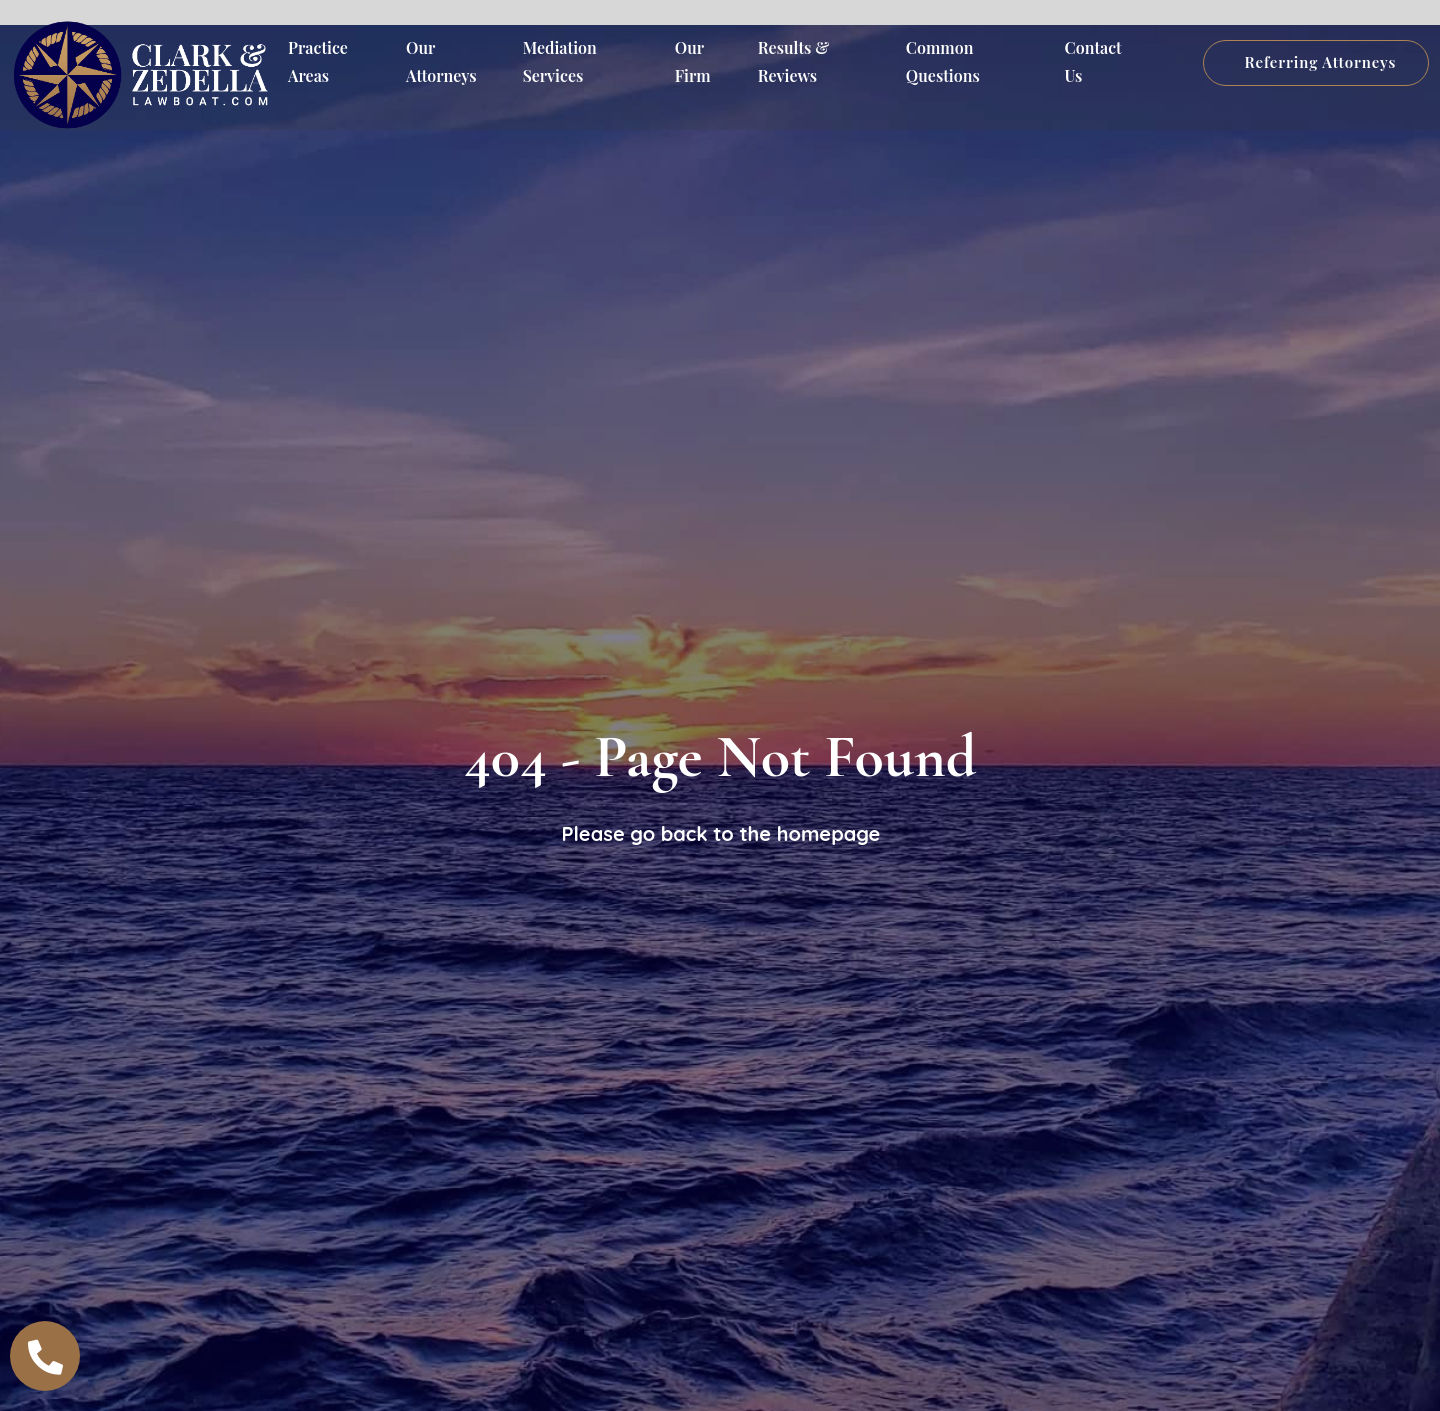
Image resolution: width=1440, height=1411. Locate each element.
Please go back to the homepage (721, 833)
